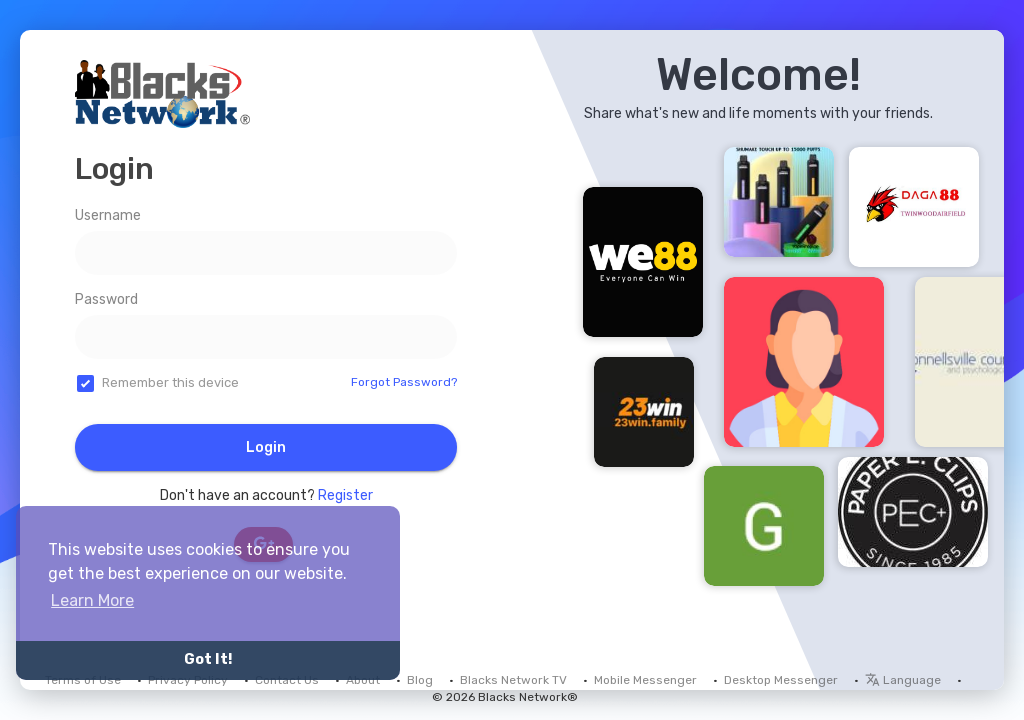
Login (266, 447)
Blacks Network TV (513, 680)
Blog (420, 680)
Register (345, 495)
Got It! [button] (208, 659)
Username (108, 215)
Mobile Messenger (645, 680)
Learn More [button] (92, 600)
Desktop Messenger (781, 680)
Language (903, 680)
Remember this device (170, 382)
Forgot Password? (404, 382)
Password (106, 299)
